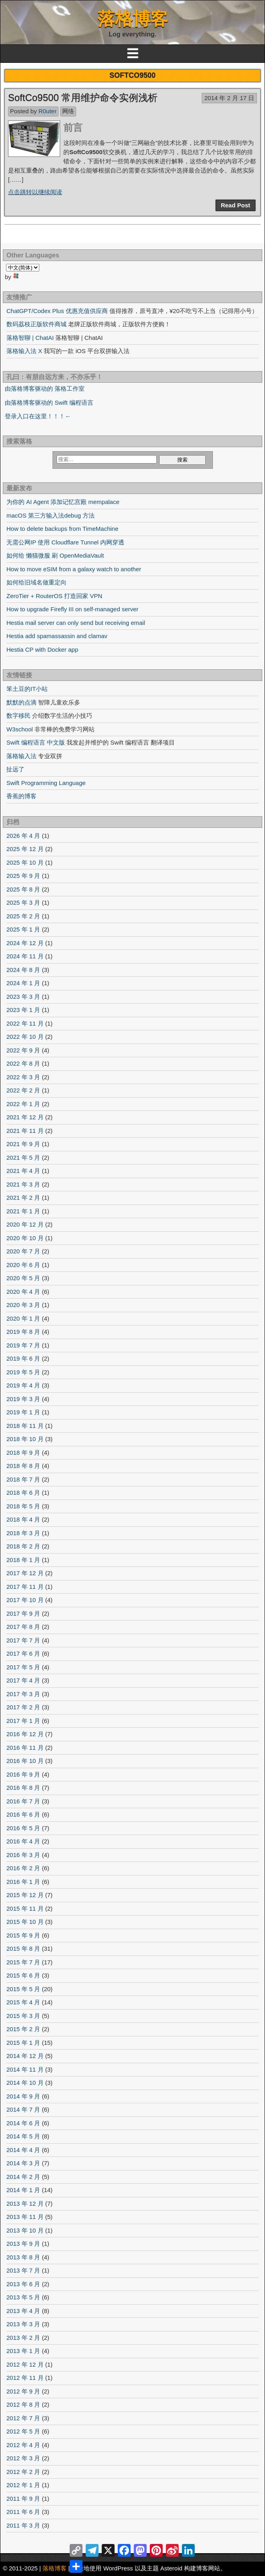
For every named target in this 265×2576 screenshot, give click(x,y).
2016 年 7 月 (23, 1801)
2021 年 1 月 (23, 1211)
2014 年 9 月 (23, 2096)
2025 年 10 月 (25, 862)
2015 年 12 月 (25, 1894)
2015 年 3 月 (23, 2015)
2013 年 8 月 (23, 2257)
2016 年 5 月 (23, 1828)
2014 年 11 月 (25, 2069)
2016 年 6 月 (23, 1814)
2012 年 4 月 (23, 2444)
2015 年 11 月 (25, 1908)
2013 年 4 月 (23, 2310)
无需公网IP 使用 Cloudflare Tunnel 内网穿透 (65, 542)
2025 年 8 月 (23, 889)
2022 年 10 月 (25, 1036)
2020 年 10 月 (25, 1238)
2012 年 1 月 (23, 2485)
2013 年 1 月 (23, 2350)
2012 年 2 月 (23, 2471)
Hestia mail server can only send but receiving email (75, 622)
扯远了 (15, 769)
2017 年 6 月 (23, 1653)
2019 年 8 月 (23, 1331)
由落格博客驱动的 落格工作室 (45, 388)
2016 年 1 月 (23, 1881)
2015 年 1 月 (23, 2042)
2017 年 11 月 (25, 1586)
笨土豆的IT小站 (27, 688)
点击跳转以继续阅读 (35, 192)
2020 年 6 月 (23, 1264)
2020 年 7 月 (23, 1251)
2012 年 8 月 (23, 2404)
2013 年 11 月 (25, 2216)
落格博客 (132, 18)
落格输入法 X (24, 350)
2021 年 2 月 (23, 1197)
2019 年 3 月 (23, 1398)
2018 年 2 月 (23, 1546)
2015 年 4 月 (23, 2002)
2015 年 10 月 (25, 1921)
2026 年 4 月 (23, 835)
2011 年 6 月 (23, 2511)
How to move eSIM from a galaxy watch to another (73, 569)
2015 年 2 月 (23, 2029)
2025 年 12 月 (25, 848)
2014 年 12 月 (25, 2055)
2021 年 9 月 (23, 1143)
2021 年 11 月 (25, 1130)
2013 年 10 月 (25, 2230)
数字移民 (18, 715)
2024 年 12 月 (25, 943)
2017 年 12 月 (25, 1573)
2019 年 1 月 (23, 1412)
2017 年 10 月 (25, 1599)
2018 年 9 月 (23, 1452)
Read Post (235, 205)
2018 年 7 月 (23, 1479)
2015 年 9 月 (23, 1935)
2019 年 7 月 (23, 1345)
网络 (68, 111)
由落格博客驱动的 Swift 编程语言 (49, 402)
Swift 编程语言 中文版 (35, 742)
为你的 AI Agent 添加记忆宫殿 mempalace (62, 501)
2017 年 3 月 (23, 1694)
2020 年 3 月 (23, 1304)
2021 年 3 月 (23, 1184)
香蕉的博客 (21, 796)
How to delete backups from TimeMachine (62, 528)
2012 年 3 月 (23, 2458)
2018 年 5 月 (23, 1506)
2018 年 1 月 (23, 1559)
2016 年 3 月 (23, 1854)
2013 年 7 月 (23, 2270)
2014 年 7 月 (23, 2109)
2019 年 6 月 (23, 1358)
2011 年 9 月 (23, 2498)
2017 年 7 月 (23, 1640)
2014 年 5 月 (23, 2136)
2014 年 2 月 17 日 (229, 97)
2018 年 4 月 (23, 1519)
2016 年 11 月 (25, 1747)
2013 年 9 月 (23, 2243)
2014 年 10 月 (25, 2082)
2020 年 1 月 (23, 1318)
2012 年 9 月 (23, 2391)
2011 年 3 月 (23, 2525)
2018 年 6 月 (23, 1492)
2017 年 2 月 (23, 1707)
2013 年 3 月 (23, 2324)
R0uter (47, 111)
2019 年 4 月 (23, 1385)
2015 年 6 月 (23, 1975)
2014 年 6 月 (23, 2123)
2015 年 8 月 (23, 1948)
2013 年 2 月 (23, 2337)
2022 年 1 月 (23, 1103)
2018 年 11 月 (25, 1425)
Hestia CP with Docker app (42, 649)
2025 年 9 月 (23, 875)
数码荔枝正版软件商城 (36, 324)
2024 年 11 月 (25, 956)
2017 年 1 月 (23, 1720)
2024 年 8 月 (23, 969)
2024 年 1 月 (23, 983)
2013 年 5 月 (23, 2297)
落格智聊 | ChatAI (30, 337)
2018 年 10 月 (25, 1439)
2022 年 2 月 (23, 1090)
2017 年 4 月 (23, 1680)
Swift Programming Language (46, 782)
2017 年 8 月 (23, 1626)
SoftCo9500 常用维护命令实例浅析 (83, 97)
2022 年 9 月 (23, 1050)
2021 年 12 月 (25, 1117)
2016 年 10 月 (25, 1760)
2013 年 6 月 (23, 2284)
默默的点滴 (21, 702)
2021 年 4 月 (23, 1170)
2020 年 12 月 (25, 1224)
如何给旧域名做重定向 (36, 582)
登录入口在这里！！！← (38, 416)
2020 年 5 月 (23, 1278)
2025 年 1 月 (23, 929)
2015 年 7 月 (23, 1962)
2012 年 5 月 (23, 2431)
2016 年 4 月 (23, 1841)
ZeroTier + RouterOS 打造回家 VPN (54, 595)
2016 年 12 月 (25, 1734)
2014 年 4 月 (23, 2149)
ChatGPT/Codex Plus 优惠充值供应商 (57, 310)
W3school (19, 729)
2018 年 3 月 (23, 1533)
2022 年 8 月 (23, 1063)
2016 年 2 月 (23, 1868)
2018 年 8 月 (23, 1465)
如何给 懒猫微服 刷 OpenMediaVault (55, 555)
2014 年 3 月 (23, 2163)
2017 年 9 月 (23, 1613)
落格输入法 (21, 756)
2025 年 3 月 (23, 902)
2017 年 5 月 (23, 1667)
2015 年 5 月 (23, 1989)
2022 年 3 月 (23, 1077)
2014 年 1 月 (23, 2189)
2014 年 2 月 (23, 2176)
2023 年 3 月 (23, 996)
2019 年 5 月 (23, 1372)
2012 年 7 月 (23, 2418)
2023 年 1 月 (23, 1009)
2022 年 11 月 (25, 1023)
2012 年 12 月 (25, 2364)
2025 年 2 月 (23, 916)
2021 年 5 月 (23, 1157)
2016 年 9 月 (23, 1774)
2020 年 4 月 (23, 1291)
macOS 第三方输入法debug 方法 (50, 515)
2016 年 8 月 (23, 1787)
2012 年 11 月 (25, 2377)
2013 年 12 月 (25, 2203)
